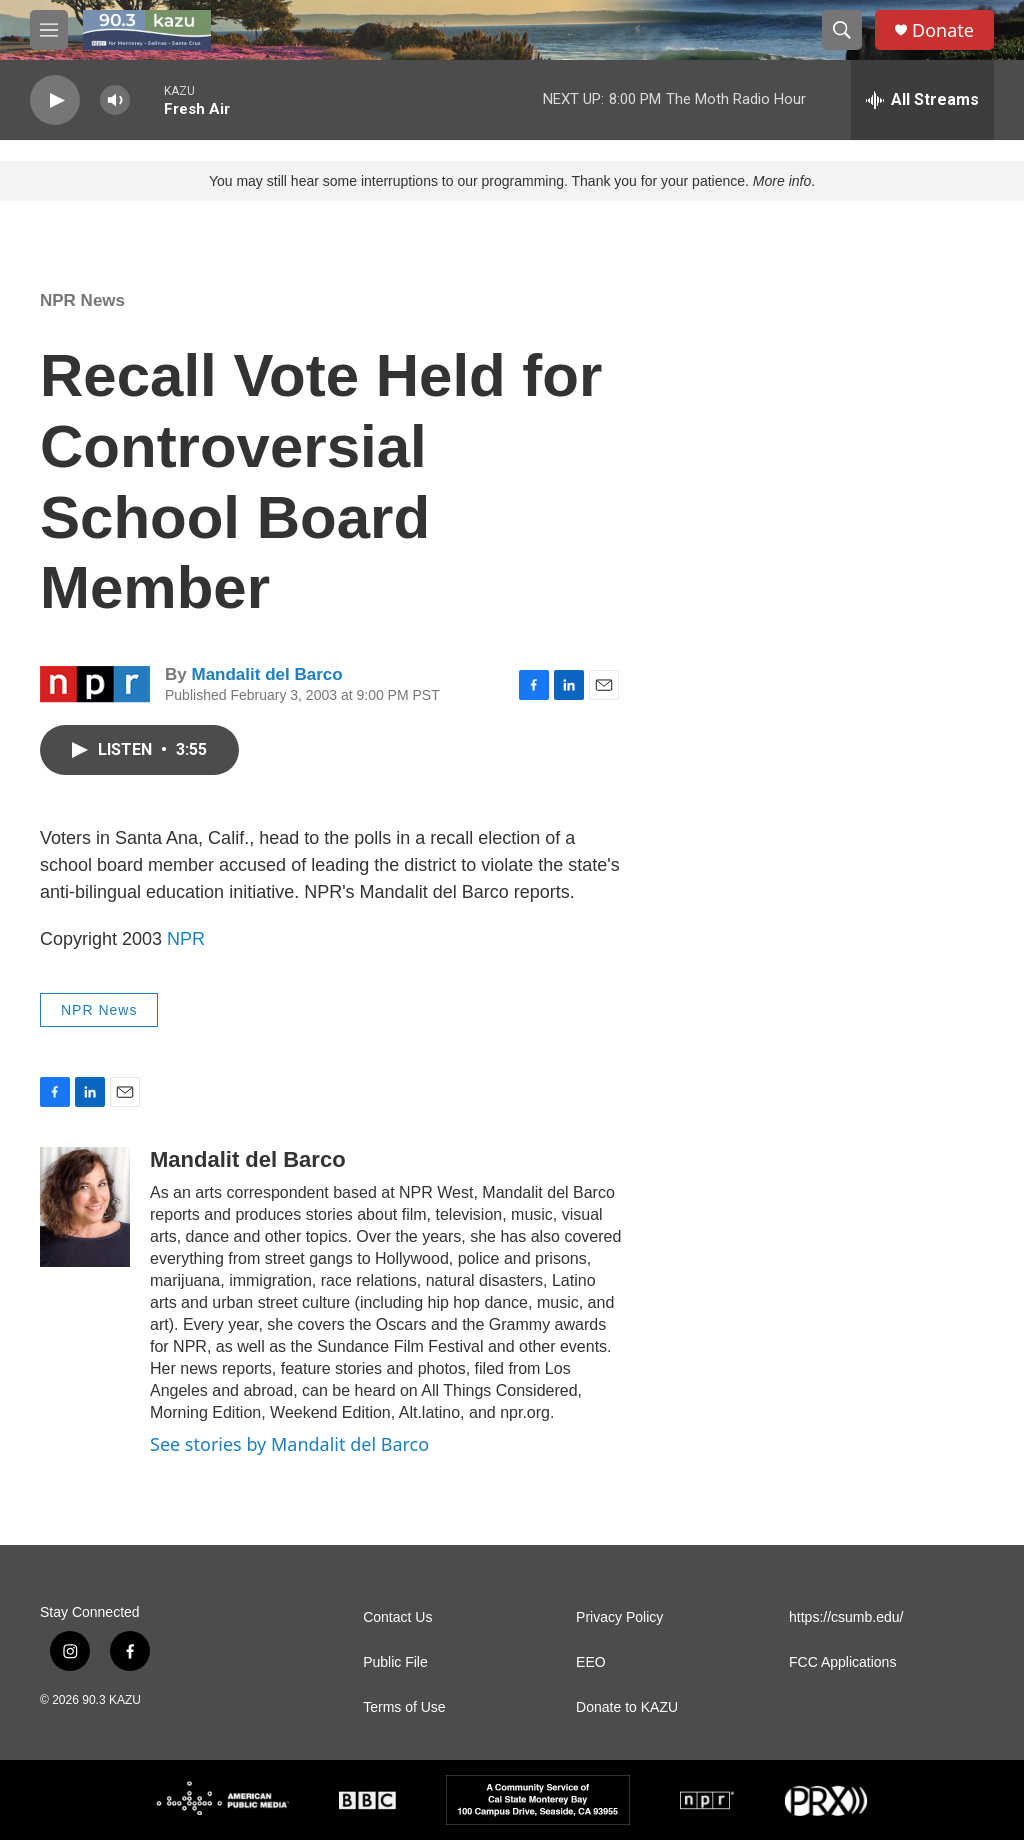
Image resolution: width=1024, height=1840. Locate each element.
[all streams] (922, 100)
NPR (186, 939)
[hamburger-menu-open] (49, 30)
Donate (943, 30)
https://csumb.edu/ (846, 1617)
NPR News (82, 300)
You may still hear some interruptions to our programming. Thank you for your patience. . (512, 181)
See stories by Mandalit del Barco (289, 1444)
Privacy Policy (619, 1617)
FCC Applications (842, 1662)
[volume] (115, 100)
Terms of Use (404, 1707)
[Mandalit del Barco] (85, 1207)
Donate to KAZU (627, 1707)
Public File (395, 1662)
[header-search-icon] (842, 30)
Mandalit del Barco (266, 674)
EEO (591, 1662)
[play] (55, 100)
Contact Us (397, 1617)
